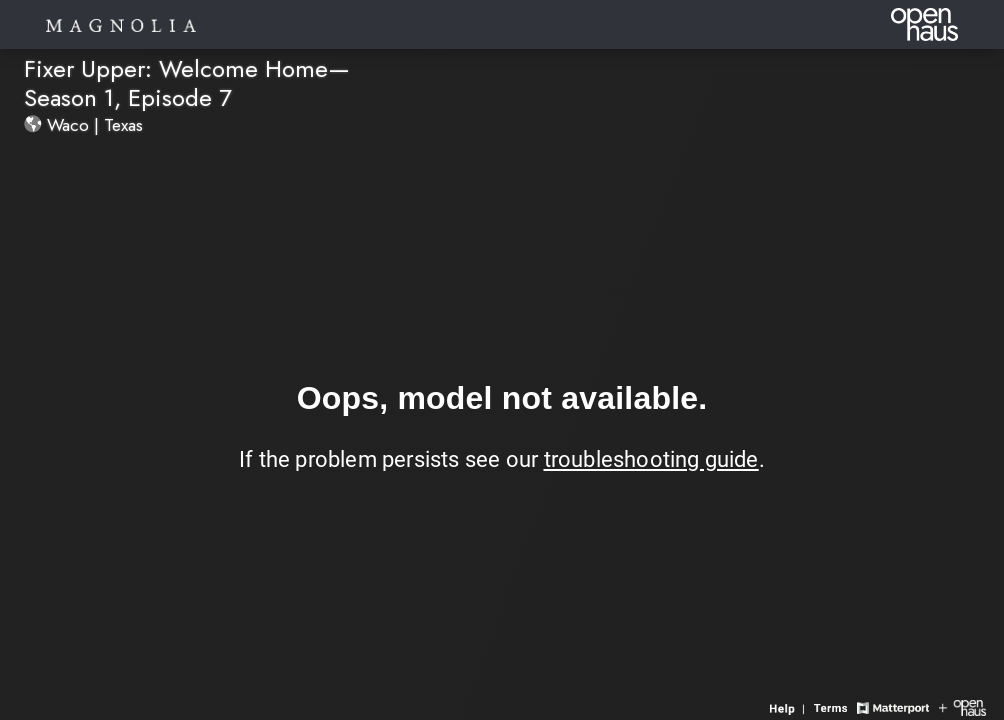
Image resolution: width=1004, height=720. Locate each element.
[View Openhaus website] (962, 706)
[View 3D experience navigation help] (789, 706)
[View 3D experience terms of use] (833, 706)
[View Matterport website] (892, 706)
